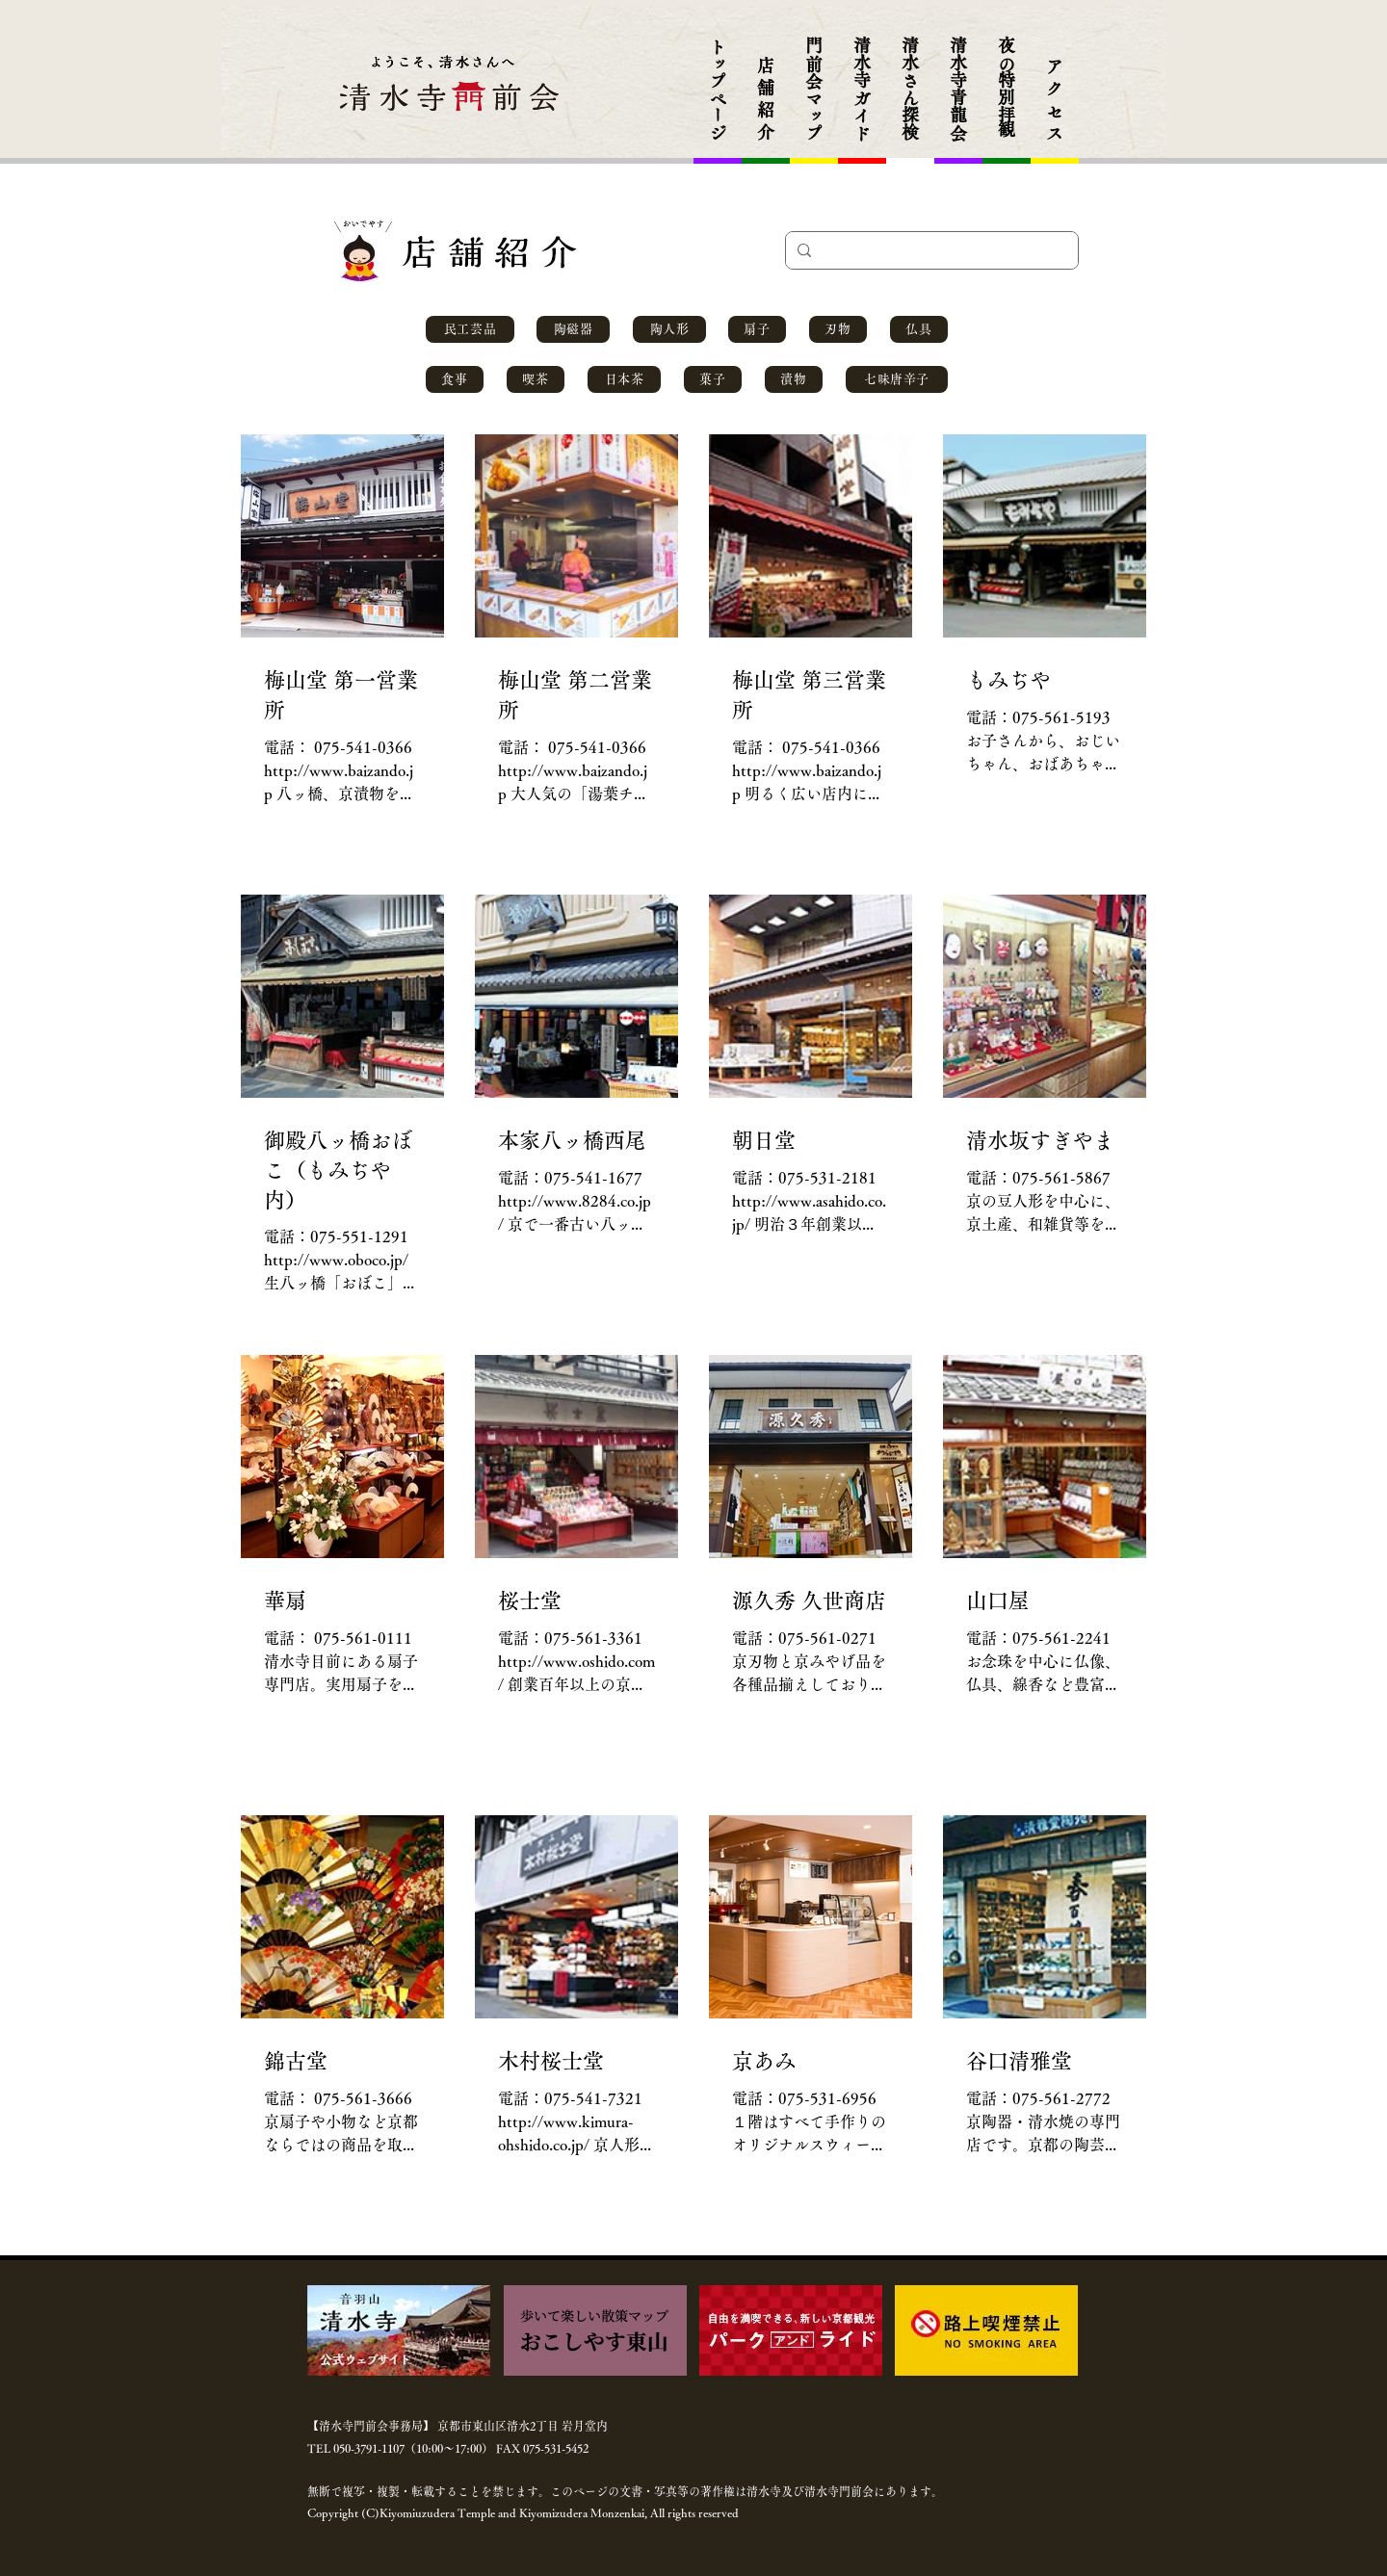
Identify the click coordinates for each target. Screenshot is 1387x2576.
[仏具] (919, 329)
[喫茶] (535, 379)
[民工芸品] (470, 329)
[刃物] (838, 329)
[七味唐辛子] (897, 379)
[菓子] (713, 379)
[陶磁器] (573, 329)
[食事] (455, 379)
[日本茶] (624, 379)
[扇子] (757, 329)
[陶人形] (669, 329)
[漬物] (794, 379)
